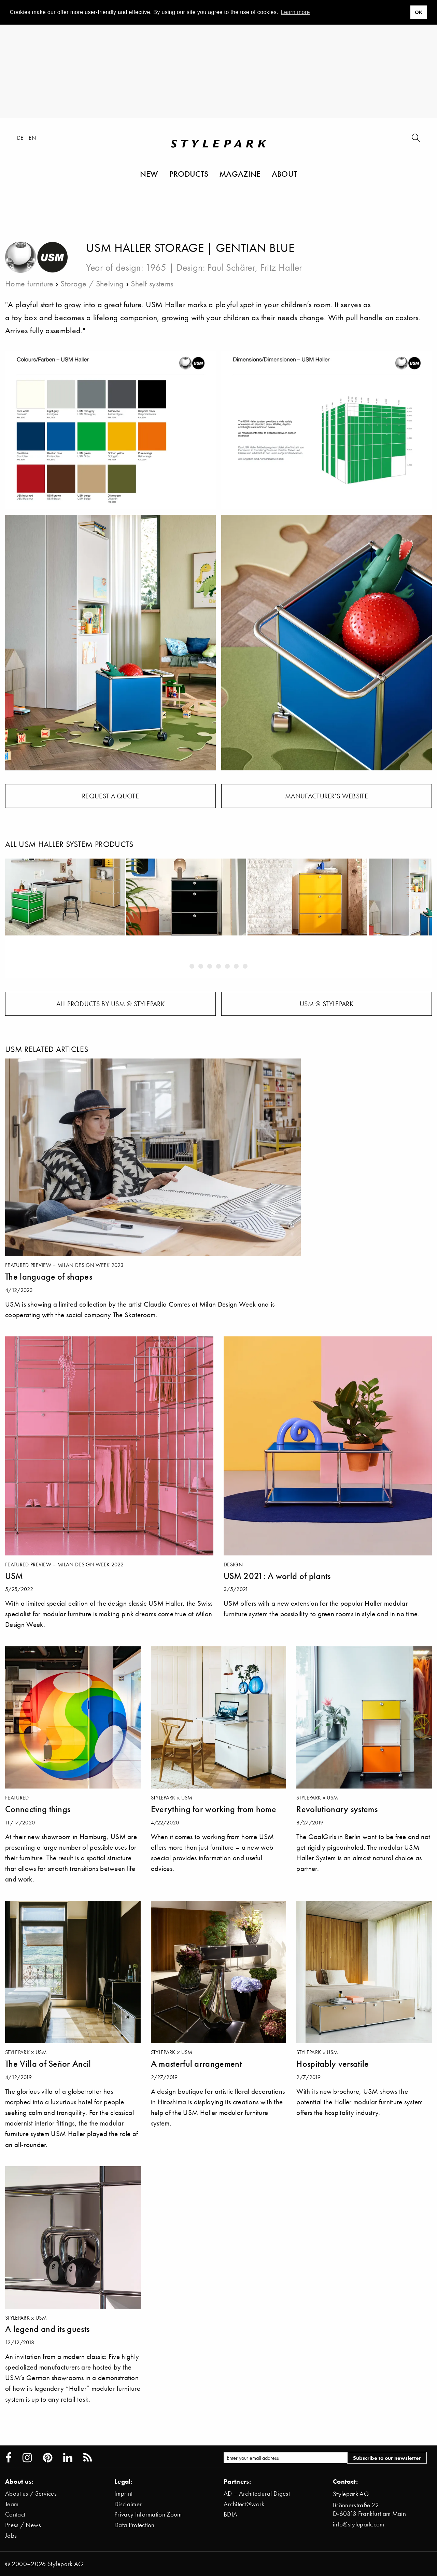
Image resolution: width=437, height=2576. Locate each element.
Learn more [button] (295, 12)
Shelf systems (152, 283)
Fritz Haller (281, 267)
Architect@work (244, 2504)
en (32, 137)
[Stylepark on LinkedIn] (68, 2458)
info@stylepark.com (358, 2524)
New (149, 173)
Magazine (240, 173)
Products (189, 173)
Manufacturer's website (326, 796)
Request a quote (110, 796)
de (20, 137)
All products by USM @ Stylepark (110, 1004)
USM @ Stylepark (326, 1004)
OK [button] (418, 12)
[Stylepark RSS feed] (87, 2458)
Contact (15, 2514)
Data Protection (134, 2525)
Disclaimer (128, 2504)
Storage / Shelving (92, 283)
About (284, 173)
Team (11, 2504)
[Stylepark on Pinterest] (48, 2458)
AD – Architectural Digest (257, 2493)
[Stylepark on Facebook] (8, 2458)
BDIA (230, 2514)
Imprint (123, 2493)
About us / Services (31, 2493)
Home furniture (29, 283)
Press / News (23, 2525)
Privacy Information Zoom (148, 2514)
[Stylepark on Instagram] (27, 2458)
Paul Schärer (231, 267)
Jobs (11, 2535)
